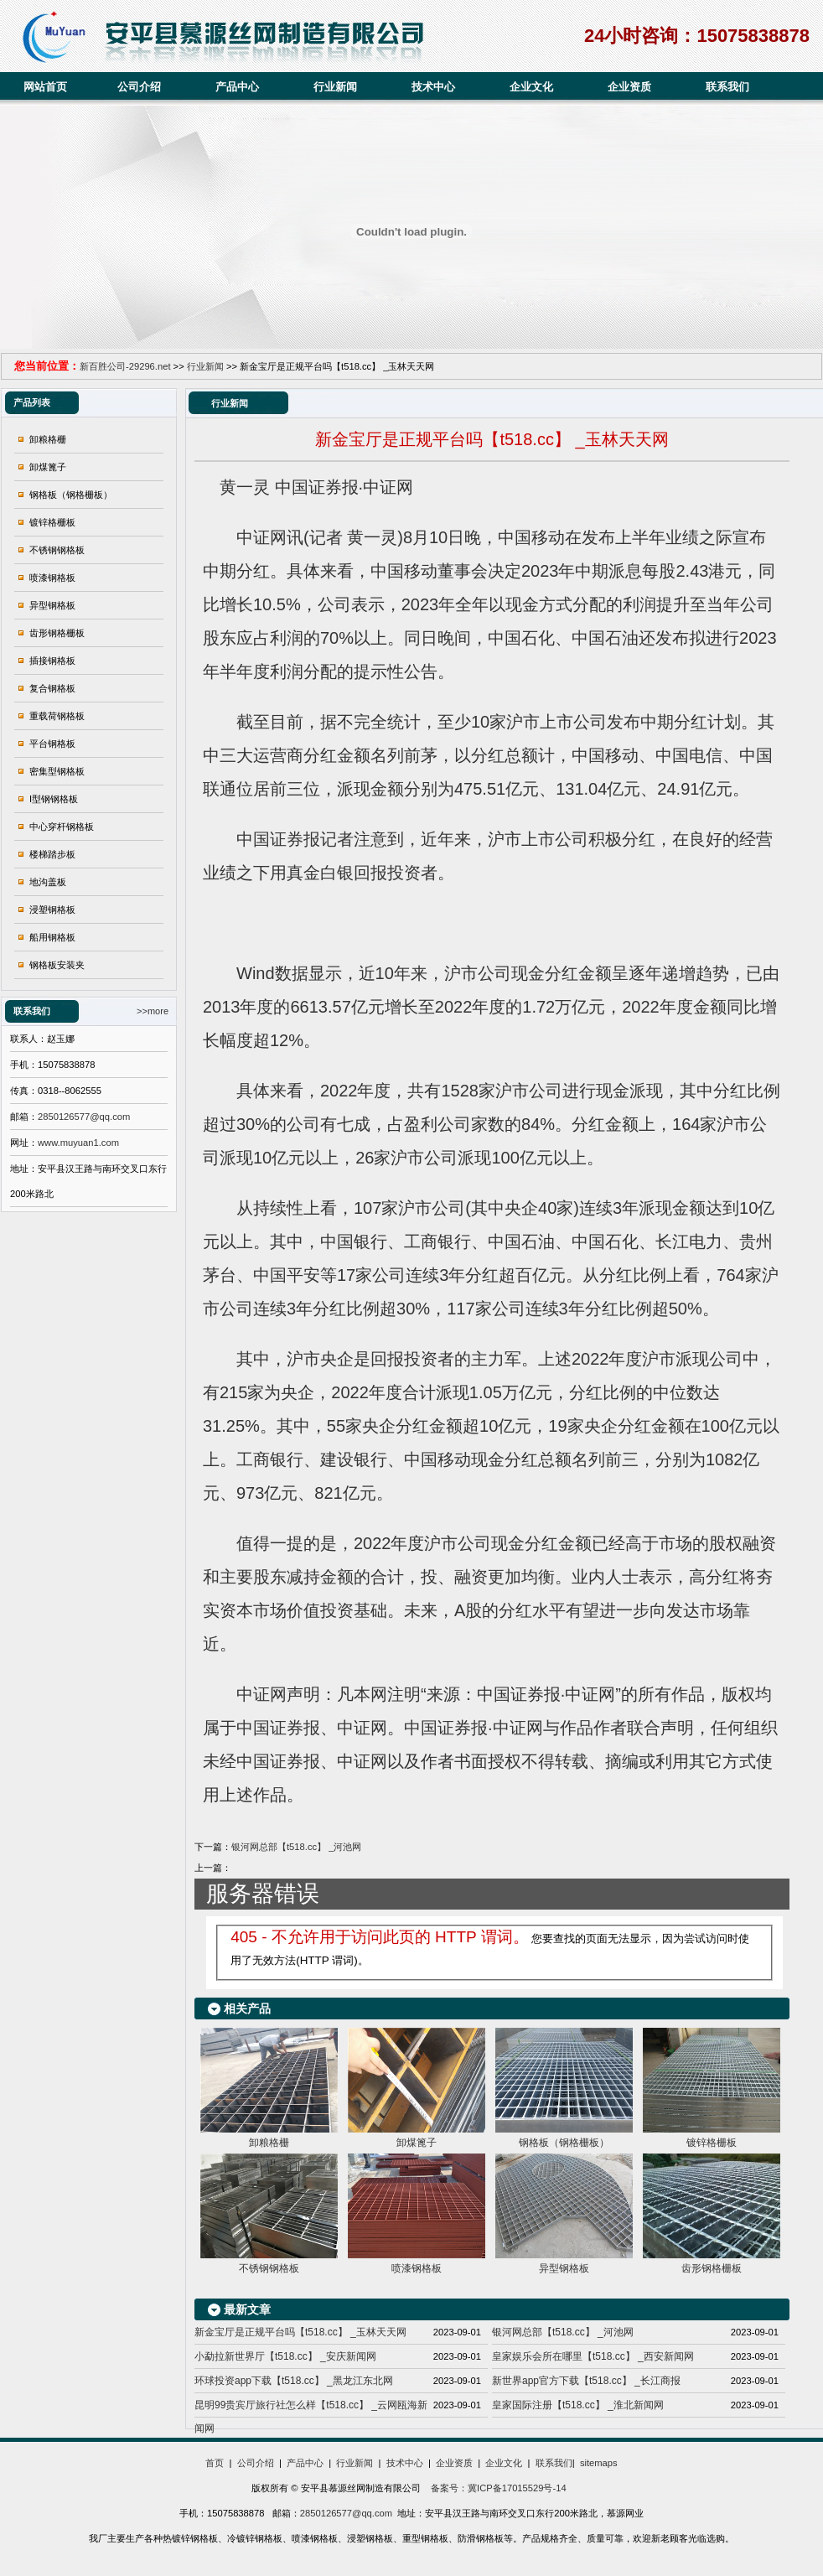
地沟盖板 (47, 882)
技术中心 (433, 86)
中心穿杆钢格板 (61, 827)
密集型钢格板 (57, 771)
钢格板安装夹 (57, 965)
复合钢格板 (52, 688)
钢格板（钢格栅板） (70, 495)
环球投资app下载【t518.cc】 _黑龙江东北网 (293, 2381)
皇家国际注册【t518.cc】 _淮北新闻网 (578, 2405)
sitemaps (599, 2463)
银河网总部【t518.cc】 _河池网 (296, 1847)
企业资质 (629, 86)
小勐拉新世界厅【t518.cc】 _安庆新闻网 (285, 2356)
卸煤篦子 (47, 467)
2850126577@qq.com (84, 1117)
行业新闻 (335, 86)
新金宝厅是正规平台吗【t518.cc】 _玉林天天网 (300, 2332)
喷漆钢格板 (52, 578)
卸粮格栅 (47, 439)
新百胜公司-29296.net (125, 366)
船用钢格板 (52, 937)
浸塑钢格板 (52, 909)
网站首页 (45, 86)
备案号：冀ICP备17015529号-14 (497, 2488)
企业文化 (531, 86)
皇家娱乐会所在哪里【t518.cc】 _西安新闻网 (593, 2356)
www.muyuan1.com (78, 1143)
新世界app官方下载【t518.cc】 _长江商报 (586, 2381)
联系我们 (727, 86)
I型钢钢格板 (53, 799)
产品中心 (237, 86)
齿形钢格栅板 (57, 633)
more (158, 1011)
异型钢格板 (52, 605)
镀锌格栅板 (52, 522)
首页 (214, 2463)
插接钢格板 (52, 661)
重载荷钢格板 (57, 716)
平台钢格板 (52, 744)
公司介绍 (139, 86)
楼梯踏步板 (52, 854)
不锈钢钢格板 (57, 550)
